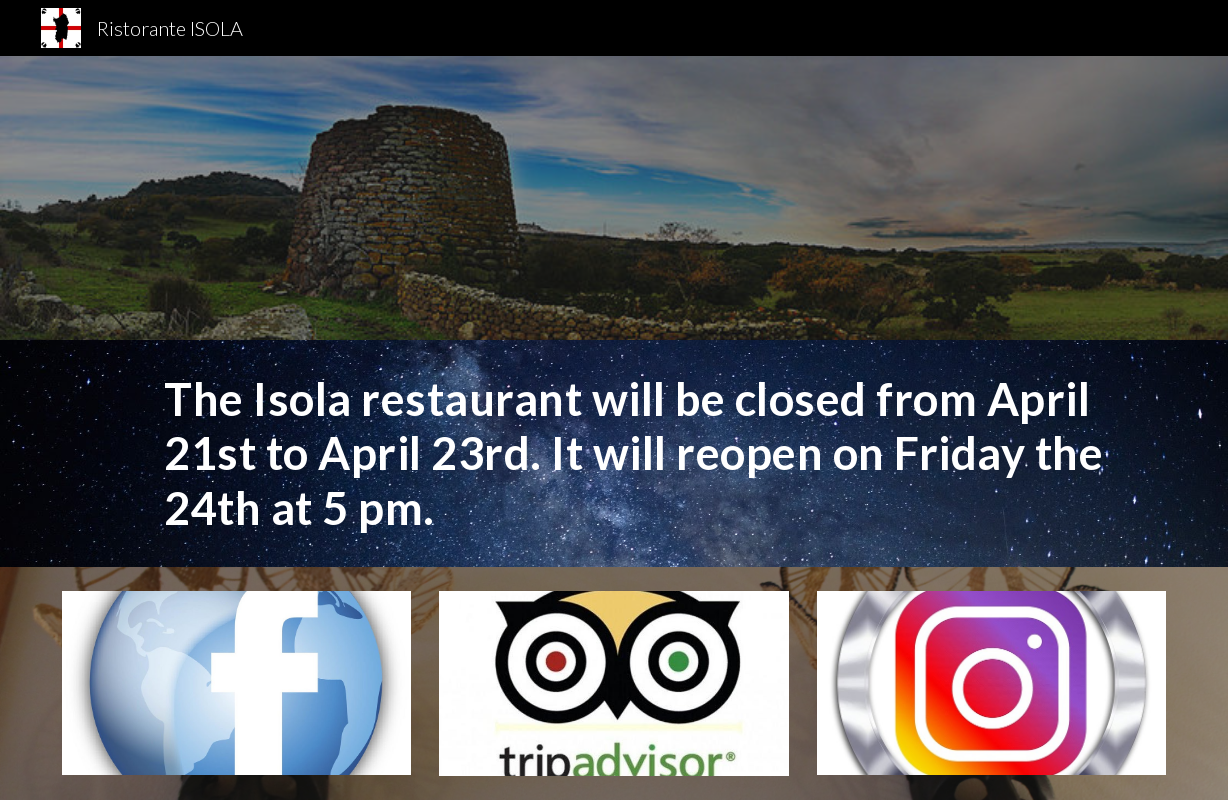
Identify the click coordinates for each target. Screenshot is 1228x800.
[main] (660, 453)
